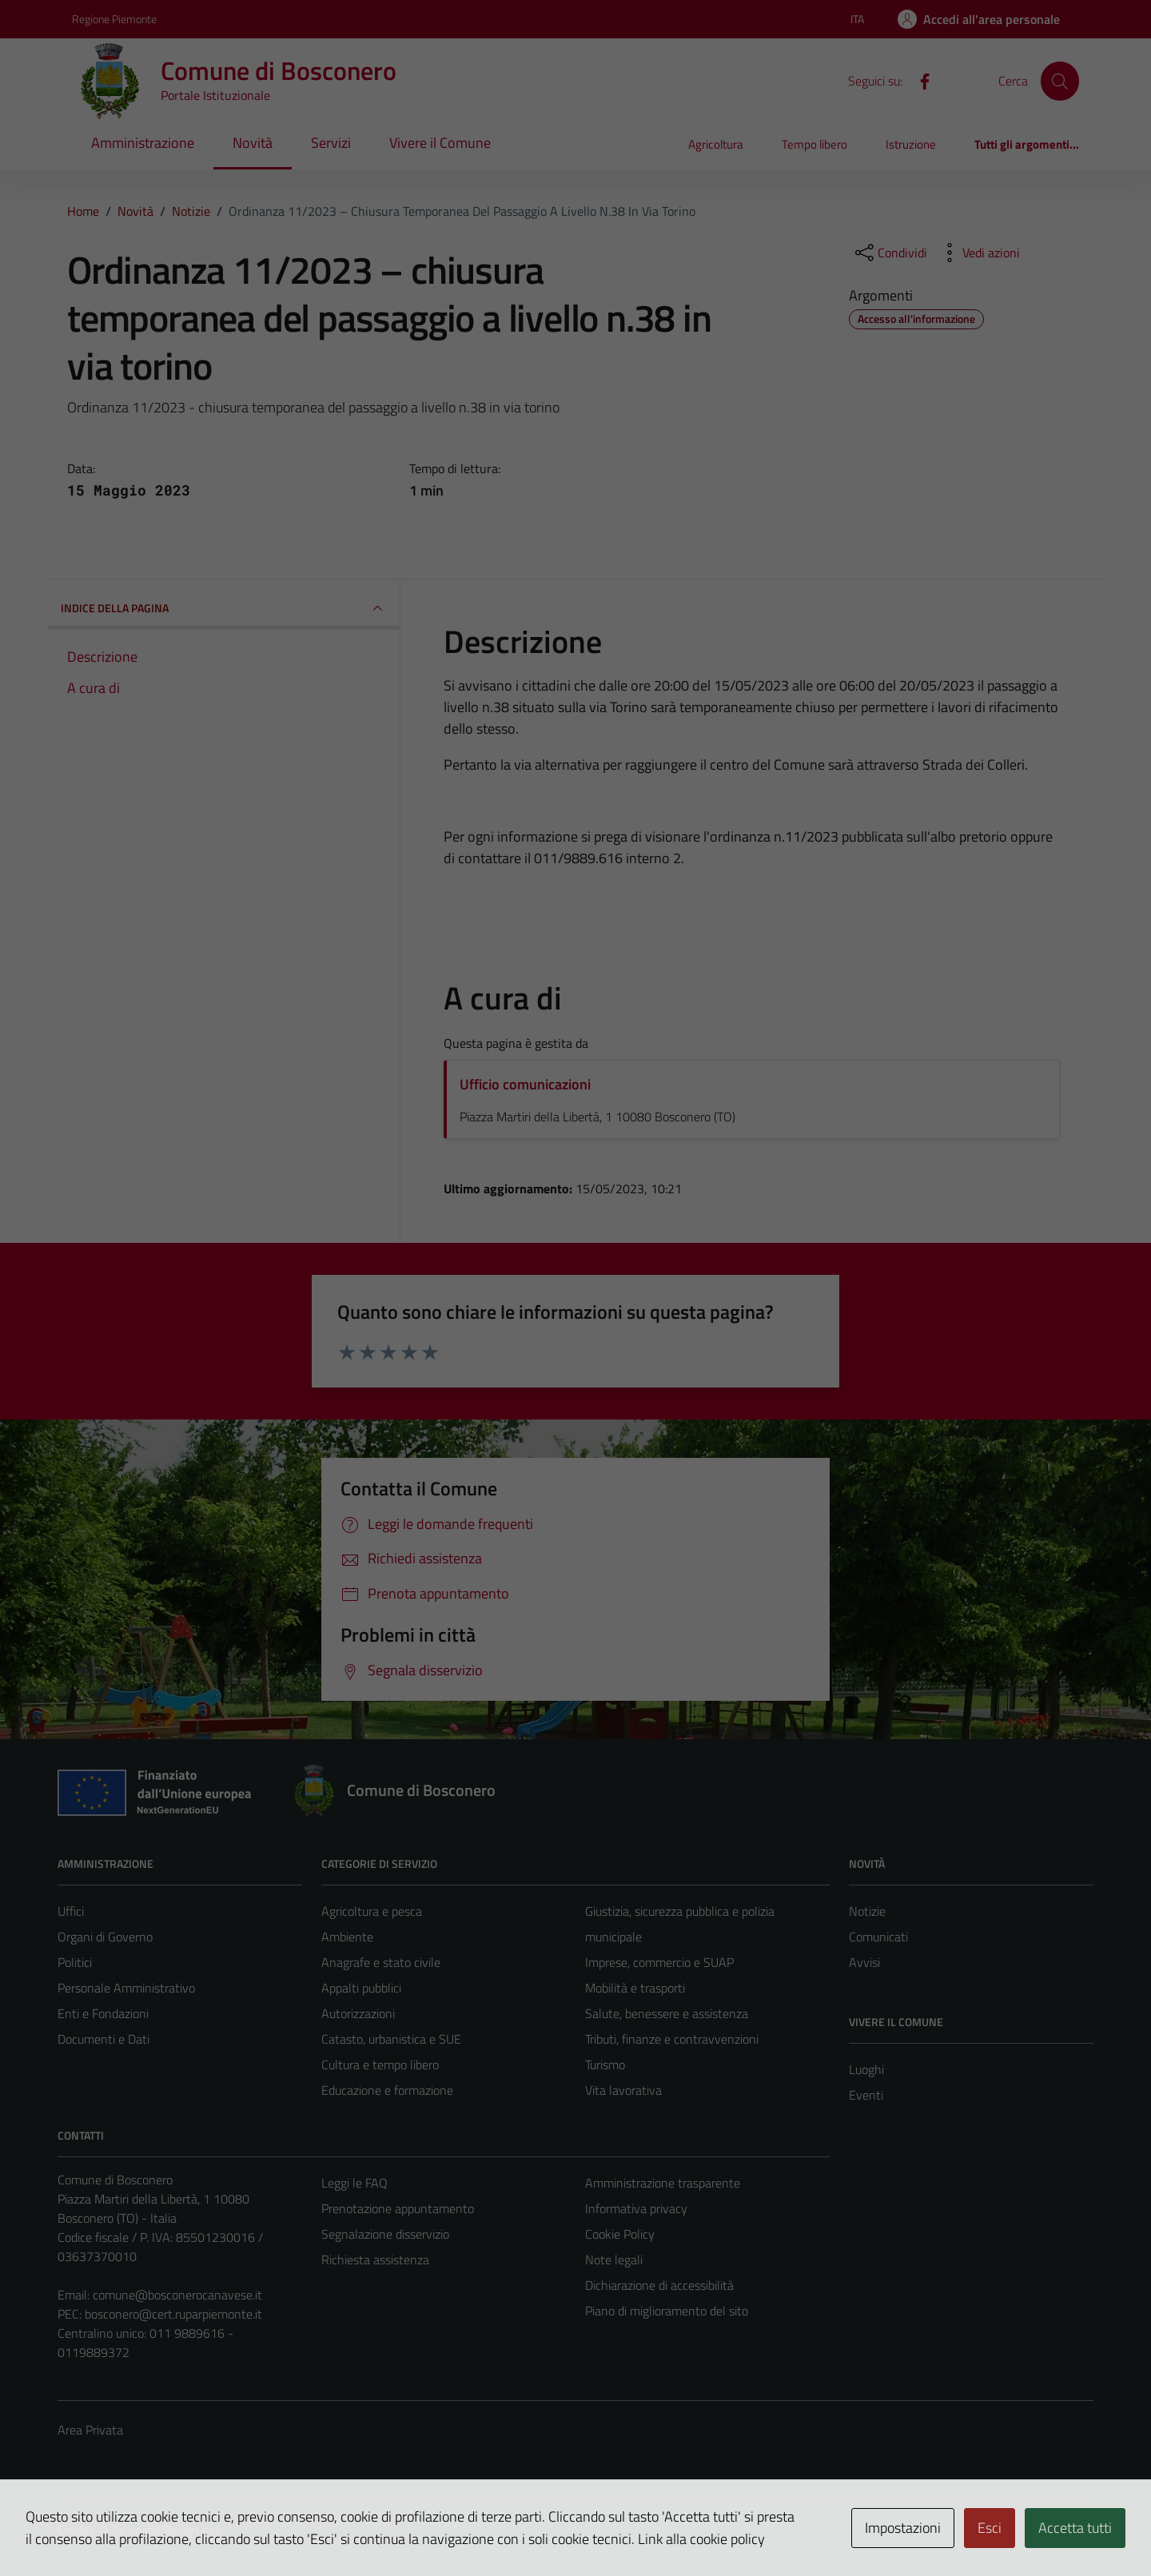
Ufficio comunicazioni (525, 1084)
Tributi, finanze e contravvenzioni (672, 2038)
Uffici (71, 1911)
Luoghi (866, 2069)
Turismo (605, 2064)
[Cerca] (1060, 81)
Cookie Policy (620, 2234)
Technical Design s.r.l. (166, 2529)
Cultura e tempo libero (380, 2064)
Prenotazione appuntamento (397, 2208)
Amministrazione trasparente (662, 2182)
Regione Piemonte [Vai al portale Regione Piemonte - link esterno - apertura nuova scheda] (114, 18)
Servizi (331, 142)
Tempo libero (814, 144)
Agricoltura (715, 144)
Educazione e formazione (387, 2090)
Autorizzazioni (358, 2013)
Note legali (614, 2259)
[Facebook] (918, 80)
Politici (75, 1962)
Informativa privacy (636, 2208)
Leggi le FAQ (354, 2182)
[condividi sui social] (889, 252)
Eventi (866, 2094)
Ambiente (347, 1936)
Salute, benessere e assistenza (666, 2013)
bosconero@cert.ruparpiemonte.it (173, 2313)
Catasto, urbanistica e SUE (391, 2038)
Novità (253, 142)
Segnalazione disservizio (385, 2234)
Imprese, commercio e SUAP (659, 1962)
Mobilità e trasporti (635, 1987)
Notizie (867, 1911)
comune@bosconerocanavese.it (177, 2294)
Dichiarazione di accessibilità (659, 2285)
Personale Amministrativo (126, 1987)
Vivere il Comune (440, 142)
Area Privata (90, 2429)
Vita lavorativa (623, 2090)
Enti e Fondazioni (103, 2013)
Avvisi (864, 1962)
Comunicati (878, 1936)
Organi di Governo (105, 1936)
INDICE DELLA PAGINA (224, 608)
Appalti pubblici (361, 1987)
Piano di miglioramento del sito (666, 2310)
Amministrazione (142, 142)
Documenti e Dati (103, 2038)
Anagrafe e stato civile (380, 1962)
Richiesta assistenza (375, 2259)
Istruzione (911, 144)
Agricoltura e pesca (371, 1911)
